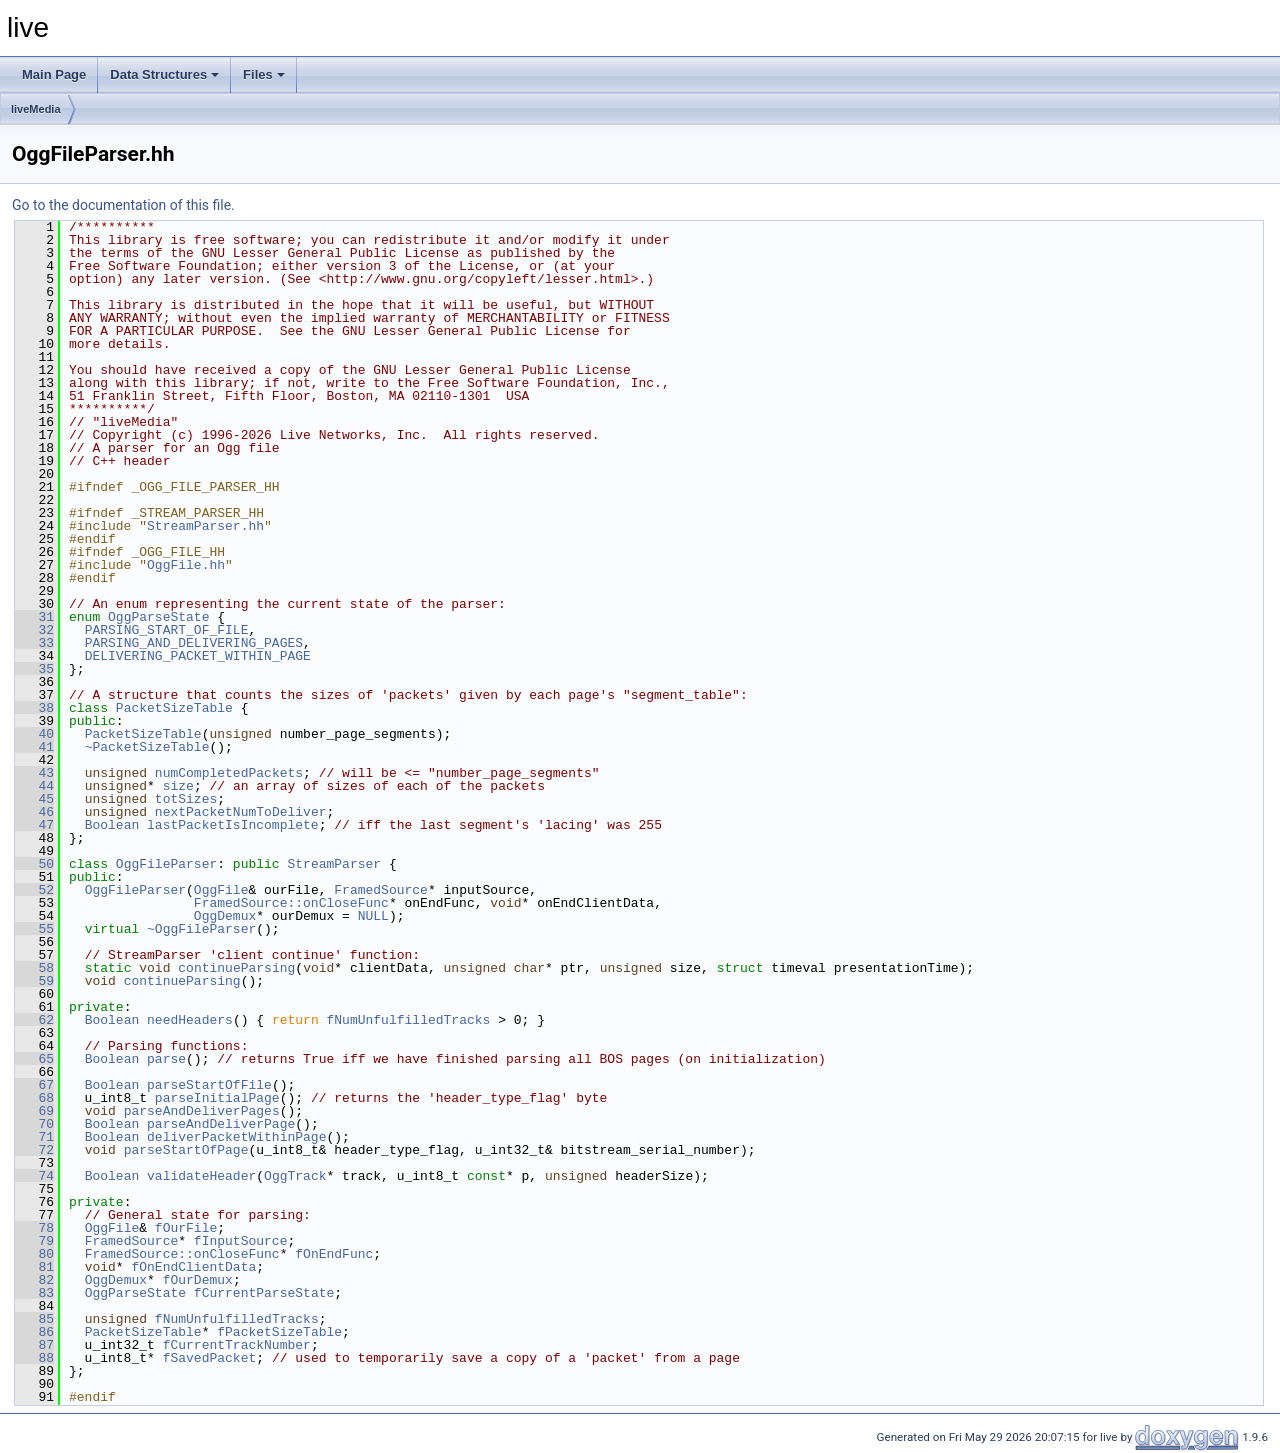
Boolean (112, 825)
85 (34, 1319)
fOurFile (186, 1228)
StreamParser (334, 864)
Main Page (54, 74)
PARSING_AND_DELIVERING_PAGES (194, 643)
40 (34, 734)
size (178, 786)
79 (34, 1241)
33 (34, 643)
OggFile (221, 890)
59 (34, 981)
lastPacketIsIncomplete (233, 825)
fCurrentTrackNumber (237, 1345)
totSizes (186, 799)
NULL (373, 916)
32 (34, 630)
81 (34, 1267)
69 (34, 1111)
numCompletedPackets (229, 773)
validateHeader (201, 1176)
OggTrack (295, 1176)
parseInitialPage (217, 1098)
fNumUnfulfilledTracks (409, 1020)
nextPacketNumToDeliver (241, 812)
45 (34, 799)
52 (34, 890)
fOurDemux (198, 1280)
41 (34, 747)
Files (264, 74)
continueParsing (236, 968)
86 (34, 1332)
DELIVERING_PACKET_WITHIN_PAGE (198, 656)
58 (34, 968)
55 (34, 929)
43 (34, 773)
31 (34, 617)
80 (34, 1254)
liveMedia (36, 109)
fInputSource (241, 1241)
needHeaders (190, 1020)
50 (34, 864)
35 (34, 669)
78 (34, 1228)
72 (34, 1150)
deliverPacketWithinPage (236, 1137)
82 (34, 1280)
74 (34, 1176)
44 (34, 786)
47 (34, 825)
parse (166, 1059)
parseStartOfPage (186, 1150)
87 (34, 1345)
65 (34, 1059)
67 (34, 1085)
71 (34, 1137)
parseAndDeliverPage (221, 1124)
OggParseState (158, 617)
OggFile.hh (186, 565)
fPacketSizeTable (279, 1332)
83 (34, 1293)
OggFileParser (166, 864)
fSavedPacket (210, 1358)
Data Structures (164, 74)
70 (34, 1124)
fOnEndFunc (334, 1254)
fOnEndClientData (193, 1267)
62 (34, 1020)
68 (34, 1098)
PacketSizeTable (174, 708)
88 (34, 1358)
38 (34, 708)
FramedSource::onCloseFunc (291, 903)
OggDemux (225, 916)
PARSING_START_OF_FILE (167, 630)
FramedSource (381, 890)
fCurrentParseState (264, 1293)
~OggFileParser (201, 929)
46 (34, 812)
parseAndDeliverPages (202, 1111)
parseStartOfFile (209, 1085)
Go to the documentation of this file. (123, 205)
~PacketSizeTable (147, 747)
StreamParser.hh (205, 526)
